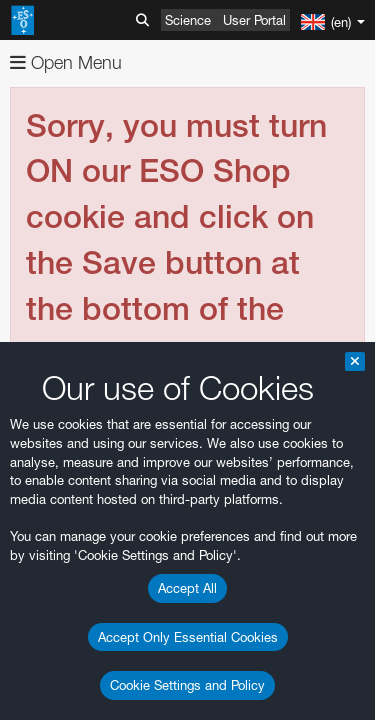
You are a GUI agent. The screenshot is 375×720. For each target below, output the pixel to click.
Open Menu (66, 62)
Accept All (187, 588)
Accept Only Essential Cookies (188, 637)
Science (188, 20)
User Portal (254, 20)
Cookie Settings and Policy (187, 685)
